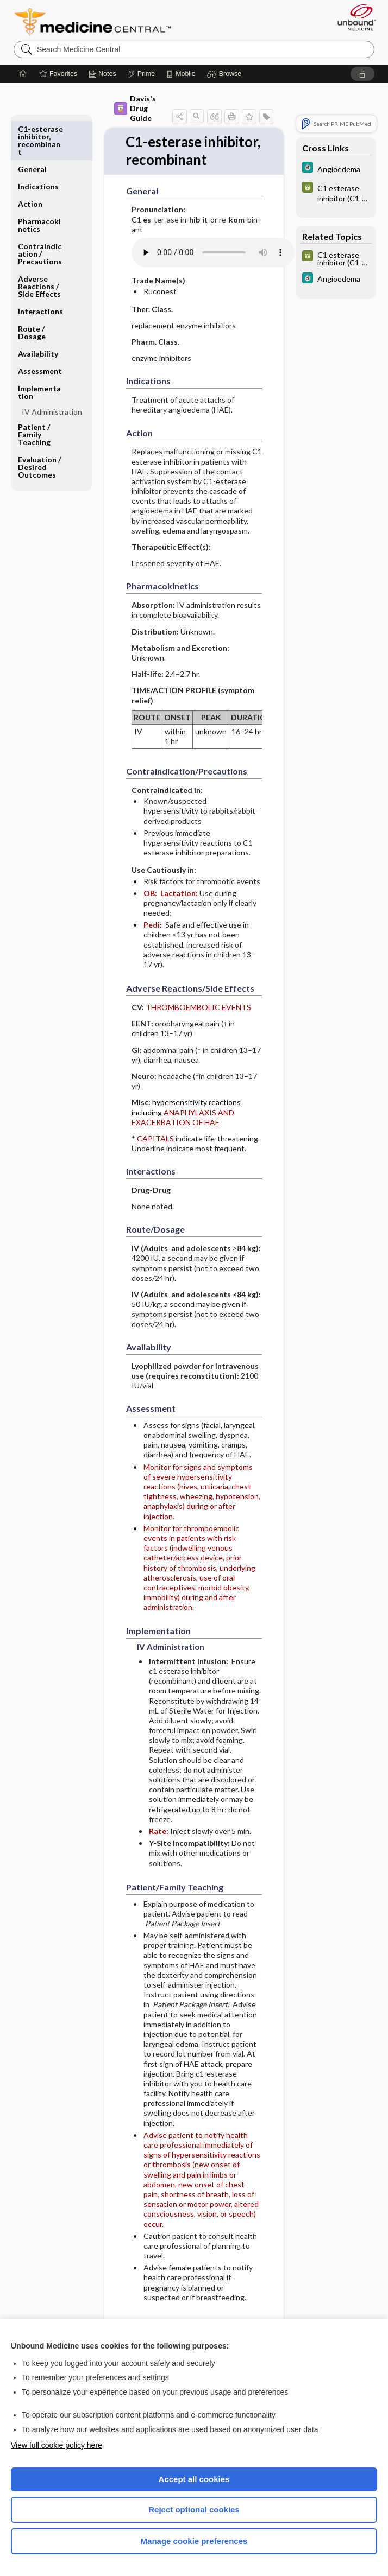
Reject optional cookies (194, 2509)
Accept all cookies (194, 2479)
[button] (226, 74)
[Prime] (141, 74)
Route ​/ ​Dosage (32, 292)
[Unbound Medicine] (353, 17)
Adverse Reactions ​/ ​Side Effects (39, 246)
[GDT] (336, 193)
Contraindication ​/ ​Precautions (40, 213)
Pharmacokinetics (39, 184)
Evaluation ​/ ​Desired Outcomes (40, 427)
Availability (38, 313)
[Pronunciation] (213, 270)
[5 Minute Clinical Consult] (336, 168)
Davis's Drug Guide (135, 108)
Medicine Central (99, 22)
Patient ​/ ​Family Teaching (35, 394)
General (32, 129)
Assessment (40, 330)
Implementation (39, 352)
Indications (38, 146)
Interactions (40, 271)
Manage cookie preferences (194, 2541)
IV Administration (52, 371)
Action (30, 163)
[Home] (23, 74)
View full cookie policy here (56, 2445)
